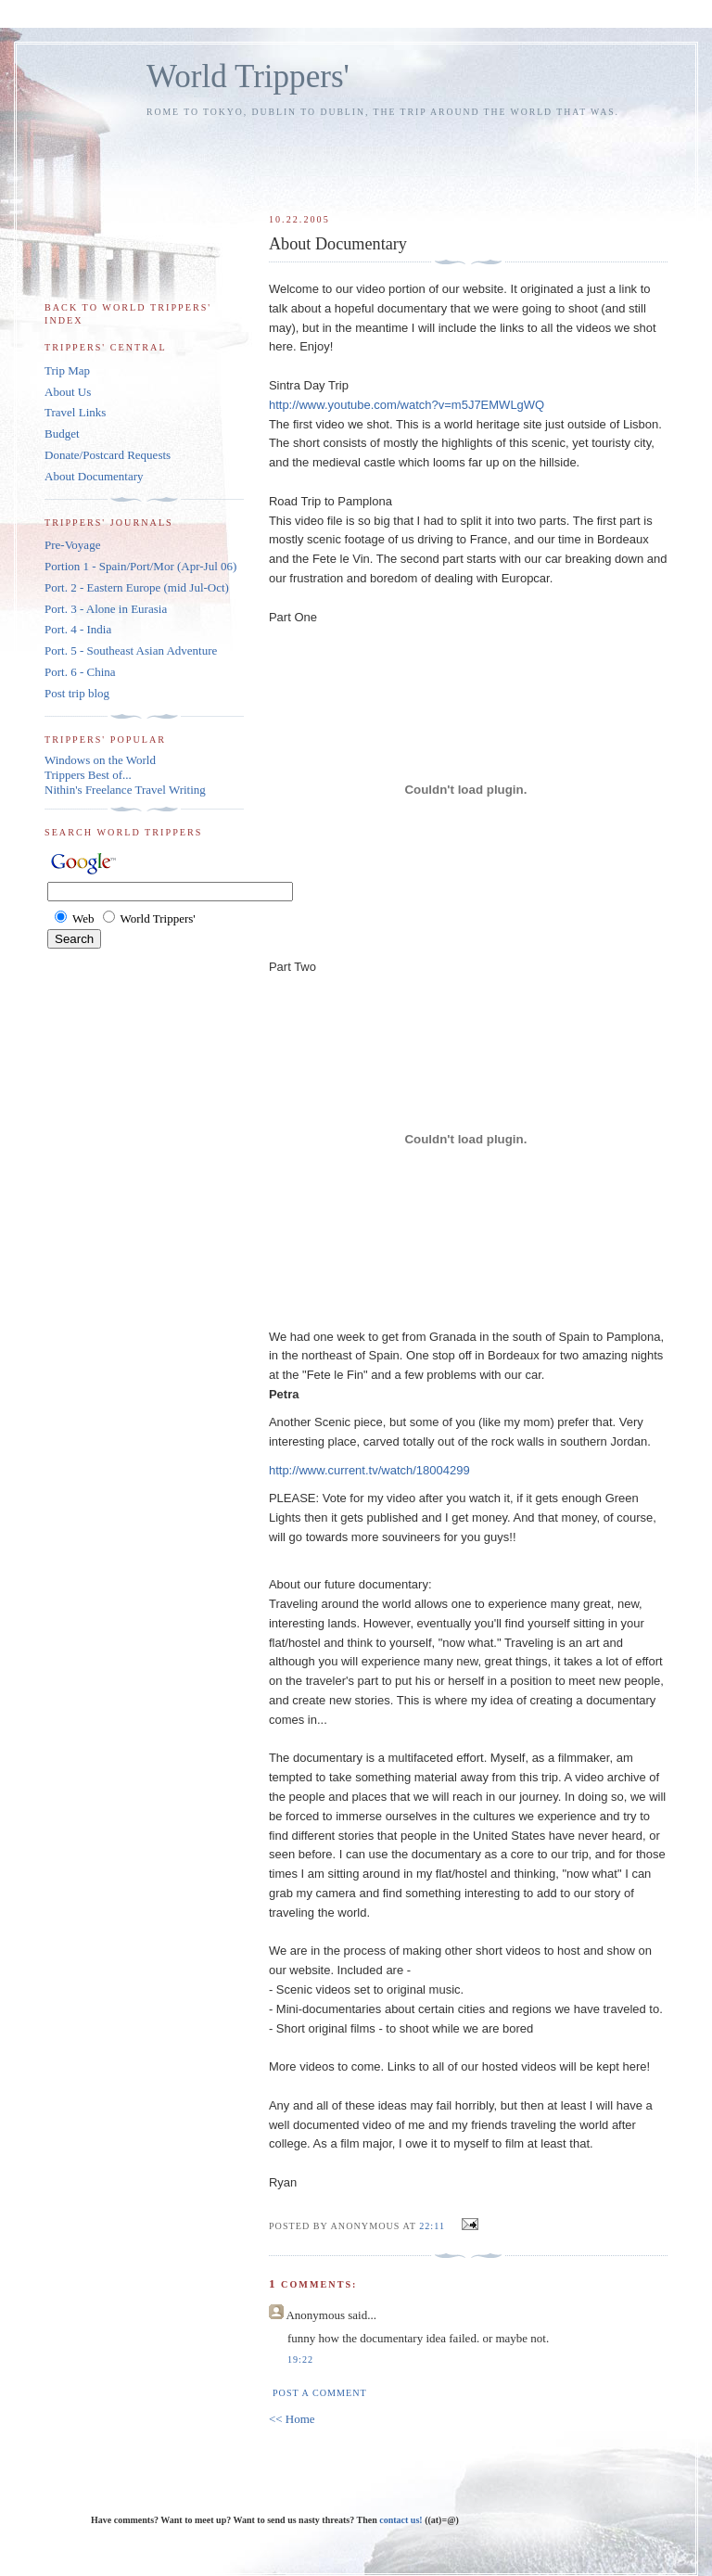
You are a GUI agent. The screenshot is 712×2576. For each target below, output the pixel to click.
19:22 (300, 2359)
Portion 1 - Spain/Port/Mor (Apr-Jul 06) (140, 566)
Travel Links (75, 412)
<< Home (292, 2419)
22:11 (432, 2226)
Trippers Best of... (88, 775)
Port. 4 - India (77, 629)
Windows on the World (100, 760)
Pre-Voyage (72, 545)
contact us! (402, 2520)
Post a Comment (320, 2393)
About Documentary (94, 476)
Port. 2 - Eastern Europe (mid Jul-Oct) (136, 587)
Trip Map (67, 370)
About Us (67, 392)
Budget (62, 433)
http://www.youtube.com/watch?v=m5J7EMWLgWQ (406, 405)
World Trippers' (248, 76)
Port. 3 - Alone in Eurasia (105, 609)
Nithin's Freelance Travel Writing (125, 790)
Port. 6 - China (80, 672)
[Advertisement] (489, 157)
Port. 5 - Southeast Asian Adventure (130, 650)
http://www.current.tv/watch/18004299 (369, 1470)
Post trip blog (76, 693)
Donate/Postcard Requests (107, 455)
